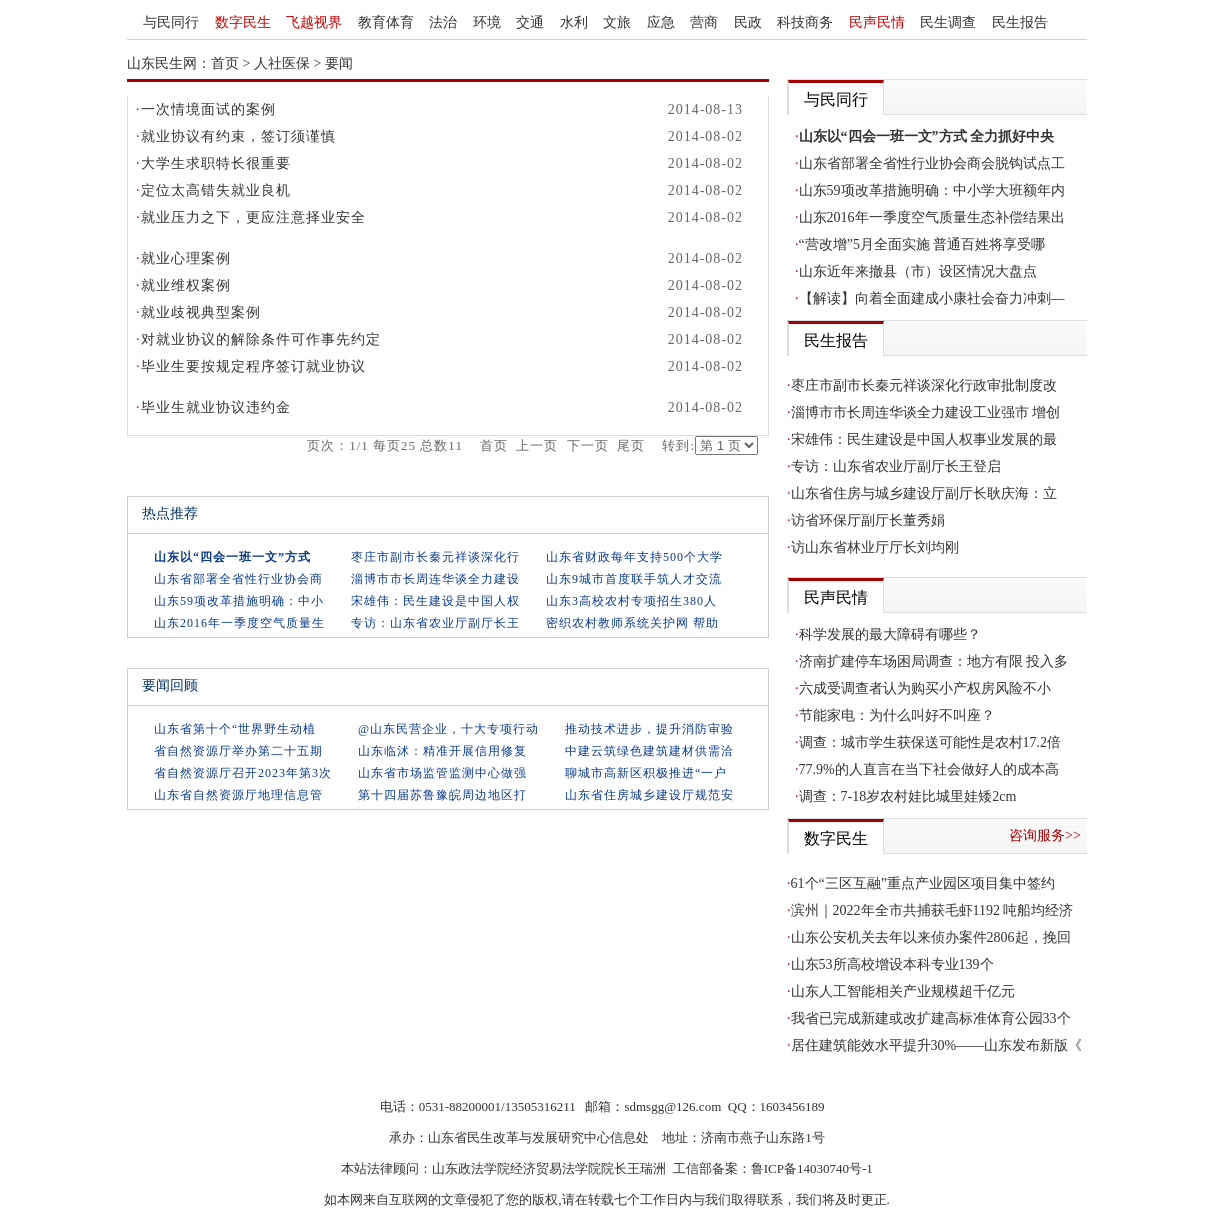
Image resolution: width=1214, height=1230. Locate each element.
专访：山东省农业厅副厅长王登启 (896, 466)
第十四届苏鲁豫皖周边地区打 (442, 795)
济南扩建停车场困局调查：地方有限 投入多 (934, 661)
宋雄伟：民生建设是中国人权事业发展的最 (924, 439)
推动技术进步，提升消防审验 (649, 729)
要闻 (339, 63)
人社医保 (282, 63)
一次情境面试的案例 (208, 109)
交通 (530, 22)
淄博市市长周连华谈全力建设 (435, 579)
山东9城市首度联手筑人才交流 (634, 579)
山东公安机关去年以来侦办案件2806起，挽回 (931, 937)
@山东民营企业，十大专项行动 (448, 729)
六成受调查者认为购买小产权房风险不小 (925, 688)
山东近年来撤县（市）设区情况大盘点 (918, 271)
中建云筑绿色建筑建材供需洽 (649, 751)
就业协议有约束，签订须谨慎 (238, 136)
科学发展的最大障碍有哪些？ (890, 634)
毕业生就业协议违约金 (216, 407)
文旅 (617, 22)
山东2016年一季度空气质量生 (239, 623)
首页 (225, 63)
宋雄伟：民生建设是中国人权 (435, 601)
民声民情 (877, 22)
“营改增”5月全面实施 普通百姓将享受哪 (922, 244)
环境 (487, 22)
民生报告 (1020, 22)
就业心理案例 (186, 258)
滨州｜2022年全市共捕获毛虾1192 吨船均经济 (932, 910)
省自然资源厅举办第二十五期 (238, 751)
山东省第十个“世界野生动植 (235, 729)
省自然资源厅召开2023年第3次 (243, 773)
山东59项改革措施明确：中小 (239, 601)
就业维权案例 (186, 285)
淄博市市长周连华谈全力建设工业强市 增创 (926, 412)
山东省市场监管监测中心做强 (442, 773)
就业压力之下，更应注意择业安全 (253, 217)
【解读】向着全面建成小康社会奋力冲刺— (932, 298)
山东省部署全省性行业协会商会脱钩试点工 (932, 163)
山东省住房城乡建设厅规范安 (649, 795)
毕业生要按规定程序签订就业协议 (253, 366)
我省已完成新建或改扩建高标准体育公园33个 (931, 1018)
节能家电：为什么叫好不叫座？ (897, 715)
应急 (661, 22)
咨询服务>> (1045, 835)
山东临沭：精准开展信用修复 (442, 751)
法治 (443, 22)
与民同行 (171, 22)
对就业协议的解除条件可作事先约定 (261, 339)
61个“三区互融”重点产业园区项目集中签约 (923, 883)
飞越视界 (314, 22)
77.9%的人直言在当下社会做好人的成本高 (929, 769)
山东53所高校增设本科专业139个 (892, 964)
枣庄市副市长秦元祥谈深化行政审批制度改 (924, 385)
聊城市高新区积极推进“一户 (646, 773)
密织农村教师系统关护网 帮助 (632, 623)
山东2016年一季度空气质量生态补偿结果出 (932, 217)
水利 (574, 22)
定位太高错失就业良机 (216, 190)
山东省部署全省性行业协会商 (238, 579)
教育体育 (386, 22)
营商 (704, 22)
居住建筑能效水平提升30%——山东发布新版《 (937, 1045)
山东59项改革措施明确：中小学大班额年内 (932, 190)
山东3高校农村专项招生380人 (631, 601)
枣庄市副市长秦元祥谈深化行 (435, 557)
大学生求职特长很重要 (216, 163)
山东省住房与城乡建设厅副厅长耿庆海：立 (924, 493)
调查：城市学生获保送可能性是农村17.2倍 (930, 742)
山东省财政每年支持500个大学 (634, 557)
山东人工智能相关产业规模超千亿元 (903, 991)
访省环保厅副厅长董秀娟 (868, 520)
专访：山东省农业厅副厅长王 (435, 623)
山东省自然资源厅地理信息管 (238, 795)
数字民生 (243, 22)
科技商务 (805, 22)
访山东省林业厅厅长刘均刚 (875, 547)
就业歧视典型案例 (201, 312)
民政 (748, 22)
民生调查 (948, 22)
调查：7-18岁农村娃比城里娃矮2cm (908, 796)
